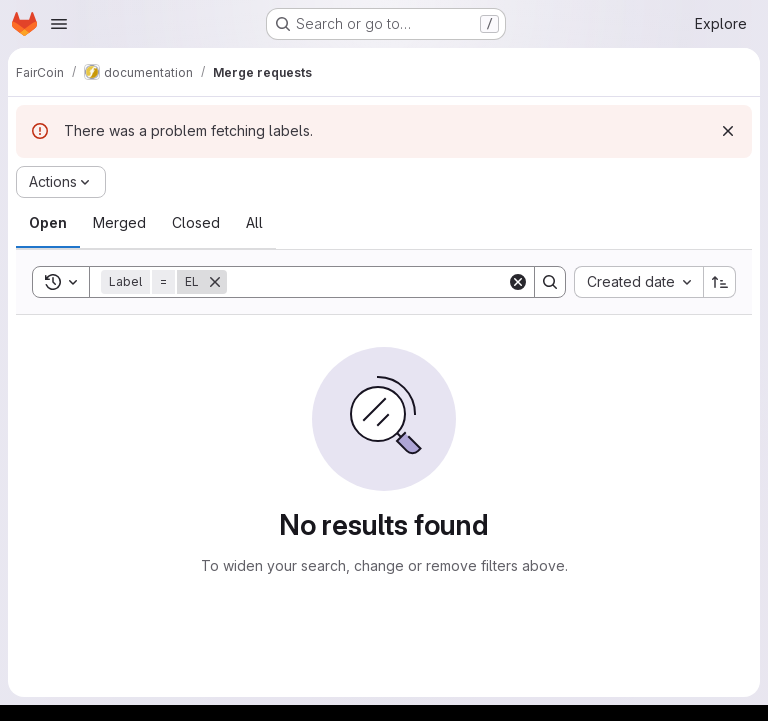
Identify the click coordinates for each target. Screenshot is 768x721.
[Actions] (61, 182)
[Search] (367, 282)
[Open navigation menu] (59, 24)
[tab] (48, 223)
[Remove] (215, 282)
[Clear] (518, 282)
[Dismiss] (728, 131)
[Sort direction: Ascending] (720, 282)
